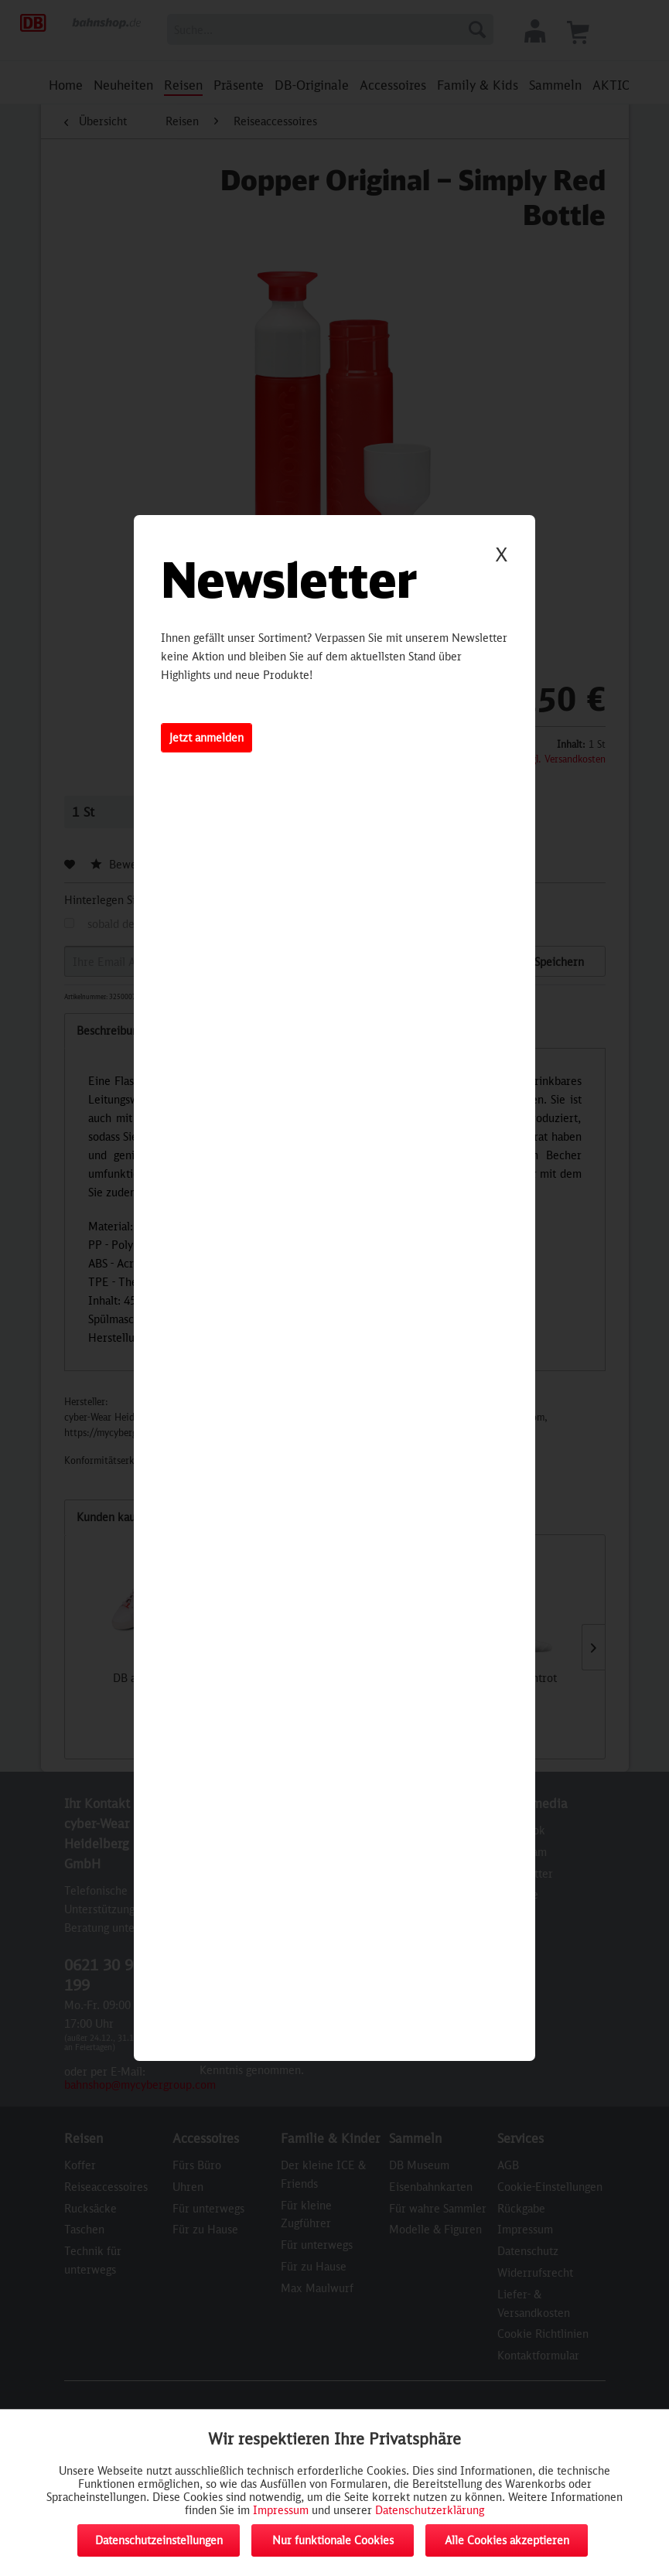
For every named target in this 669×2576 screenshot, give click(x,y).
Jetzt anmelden (206, 737)
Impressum (281, 2509)
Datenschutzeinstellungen (159, 2540)
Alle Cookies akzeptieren (507, 2540)
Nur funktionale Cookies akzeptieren (333, 2545)
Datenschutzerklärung (429, 2509)
